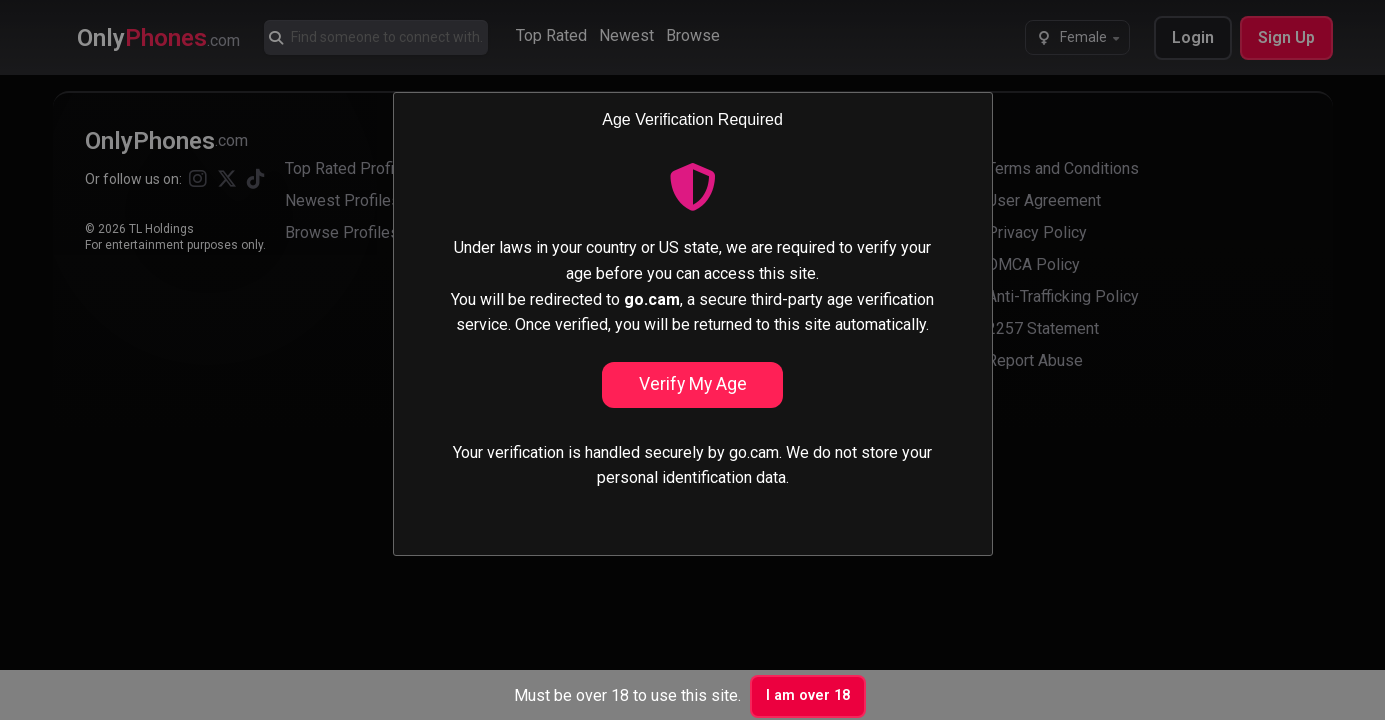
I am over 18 (808, 695)
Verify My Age (693, 384)
